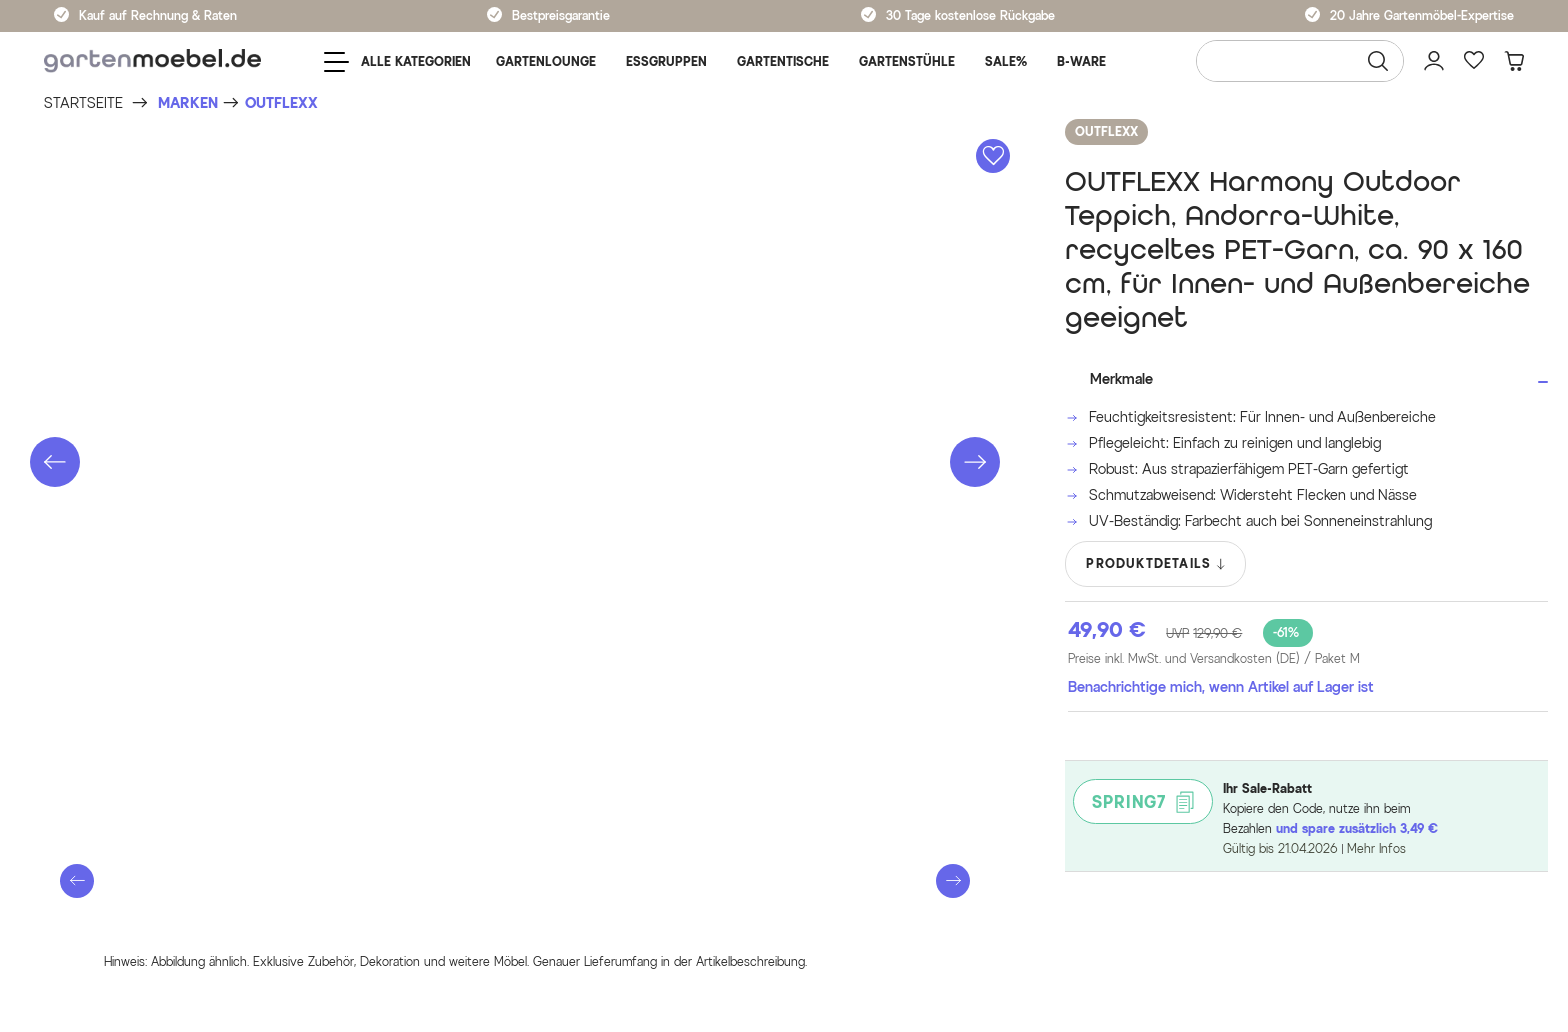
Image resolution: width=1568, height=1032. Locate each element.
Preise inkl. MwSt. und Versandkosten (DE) (1214, 659)
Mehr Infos (1376, 848)
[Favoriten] (1474, 61)
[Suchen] (1378, 61)
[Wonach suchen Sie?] (1300, 61)
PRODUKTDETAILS (1156, 564)
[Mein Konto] (1434, 61)
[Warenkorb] (1514, 61)
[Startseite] (83, 103)
